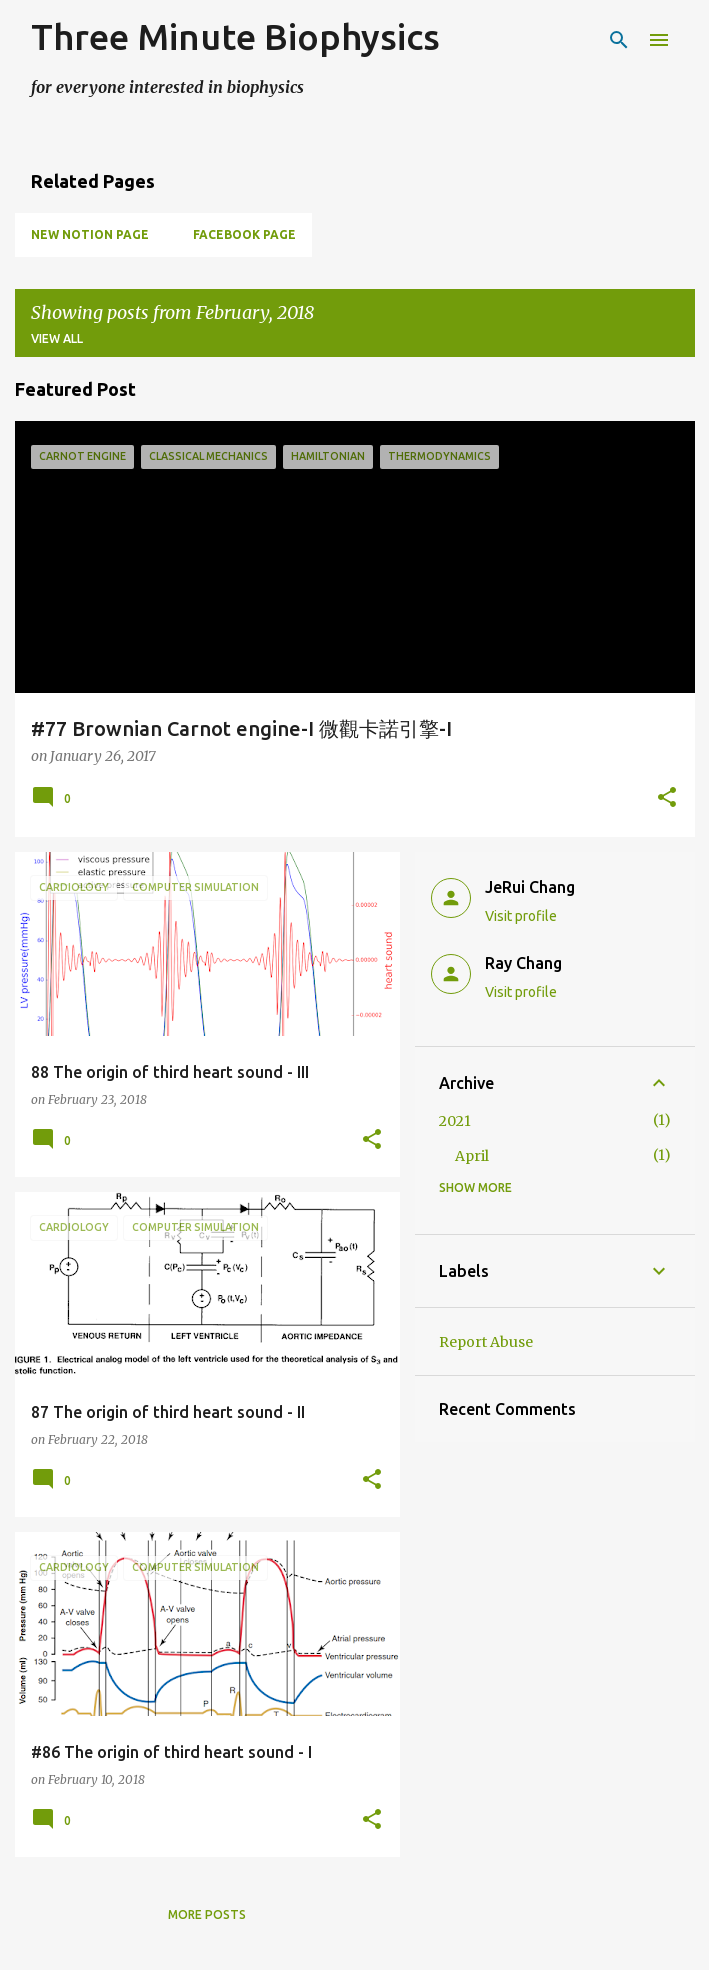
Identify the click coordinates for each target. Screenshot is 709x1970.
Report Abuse (486, 1342)
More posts (207, 1914)
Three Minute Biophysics (235, 36)
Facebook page (244, 234)
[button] (667, 799)
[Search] (619, 40)
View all (57, 338)
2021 (455, 1121)
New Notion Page (90, 234)
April (472, 1156)
